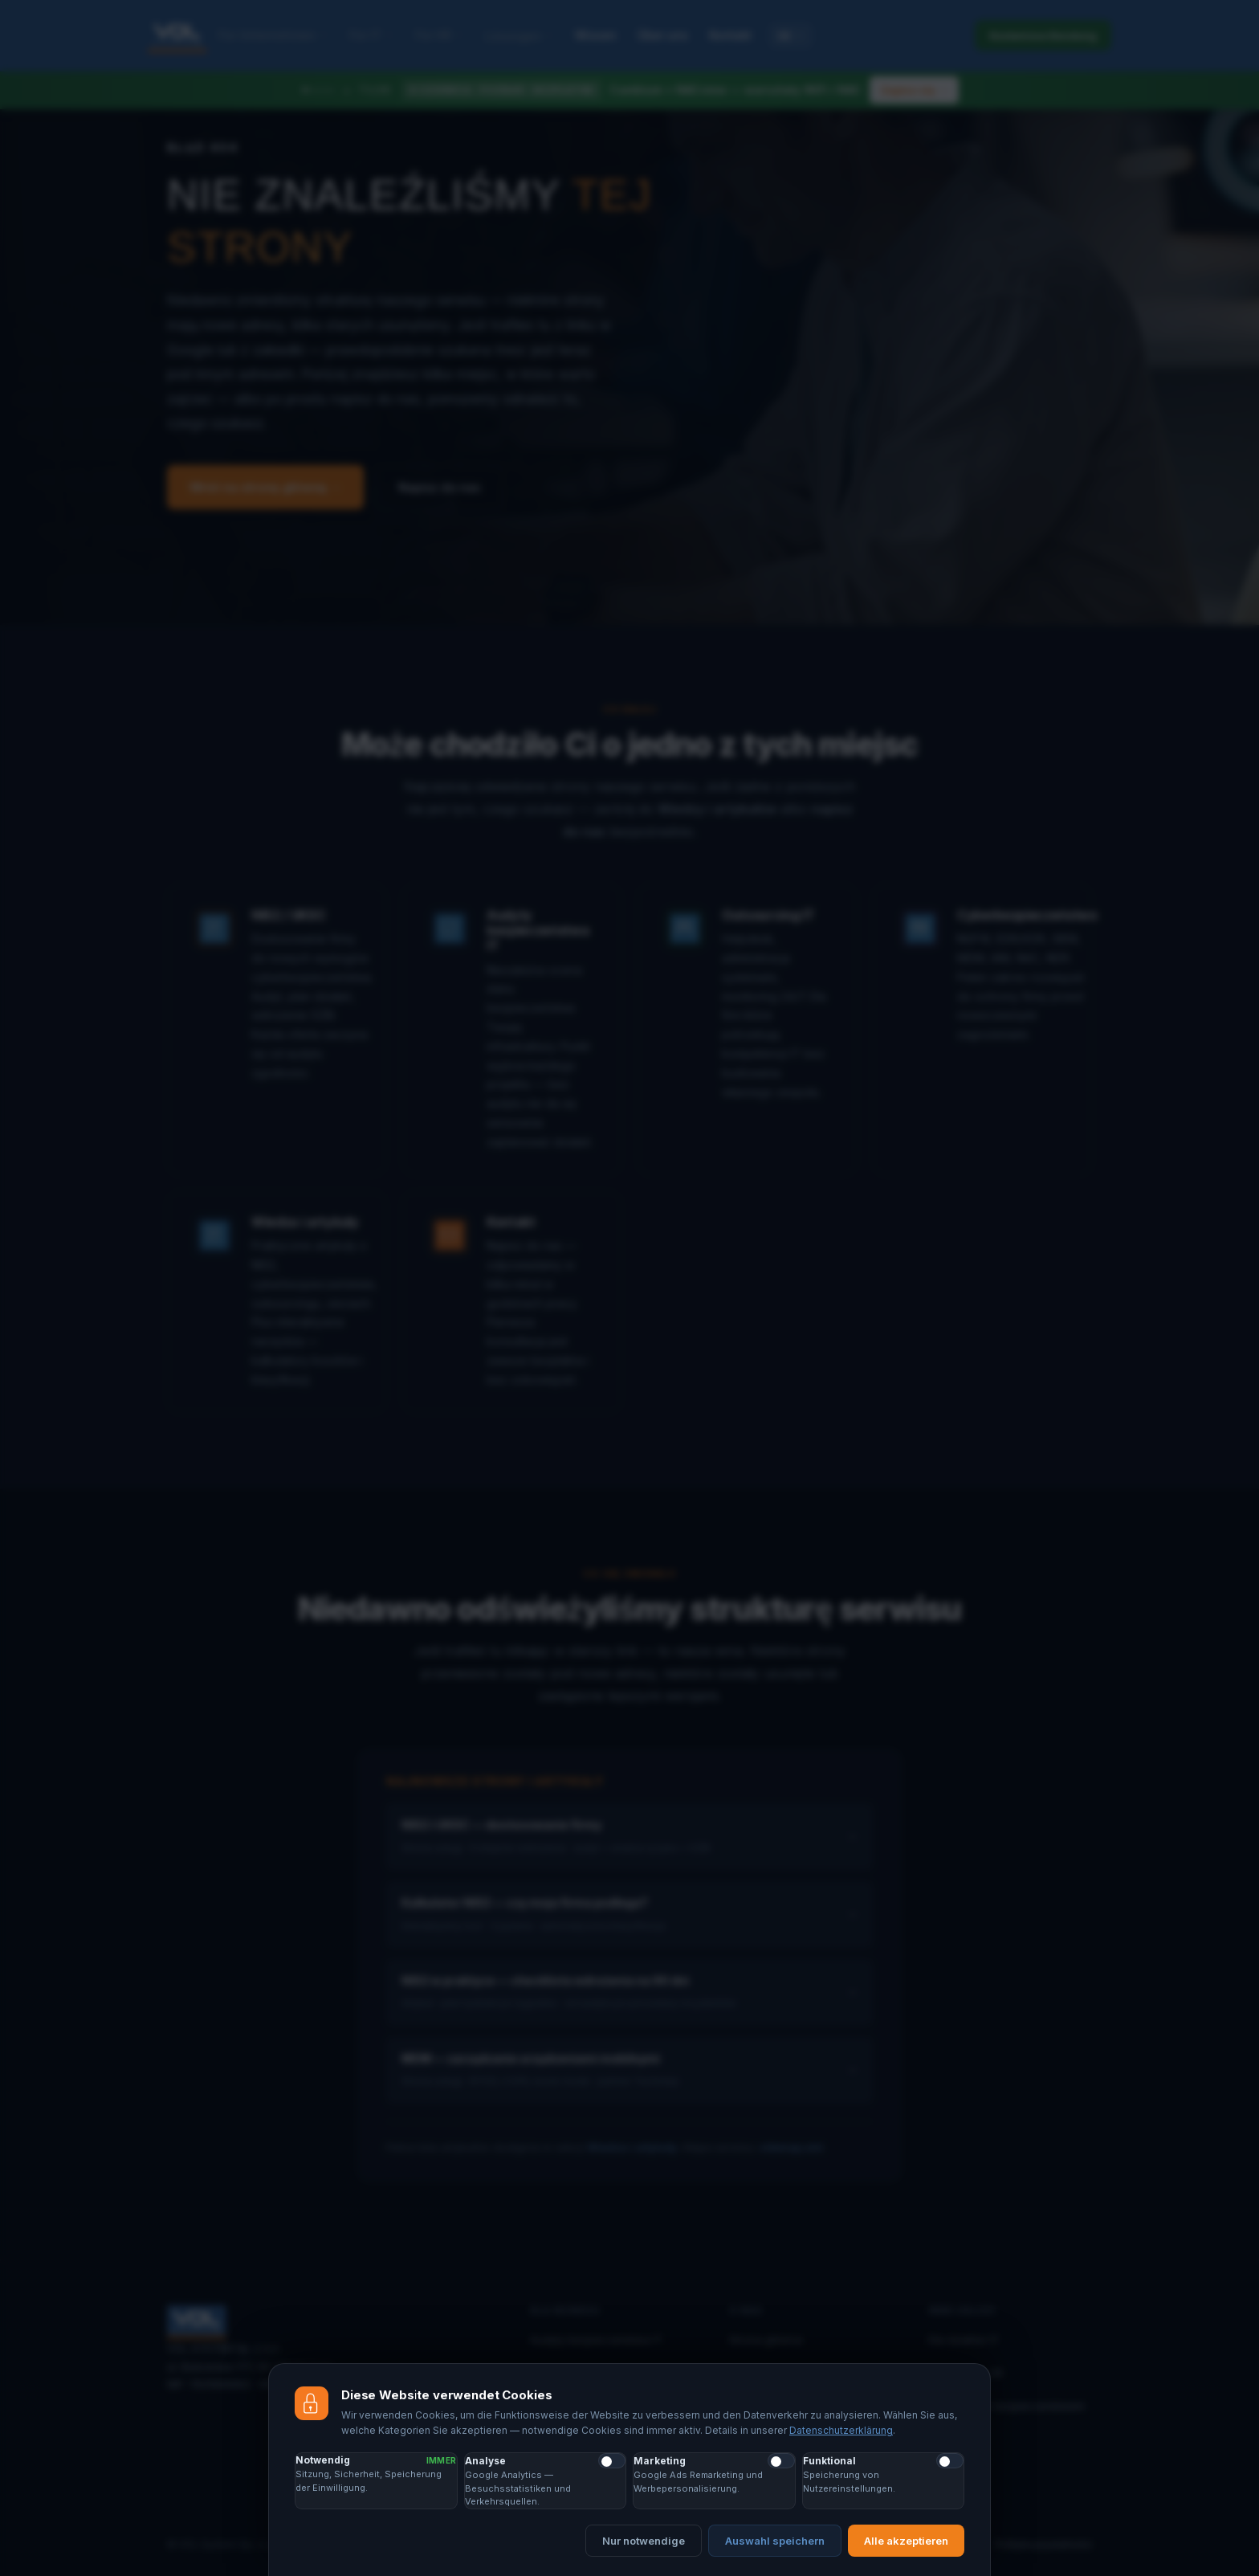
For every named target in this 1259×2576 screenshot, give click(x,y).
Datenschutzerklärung (841, 2431)
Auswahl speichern (775, 2540)
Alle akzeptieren (906, 2540)
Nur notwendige (643, 2540)
